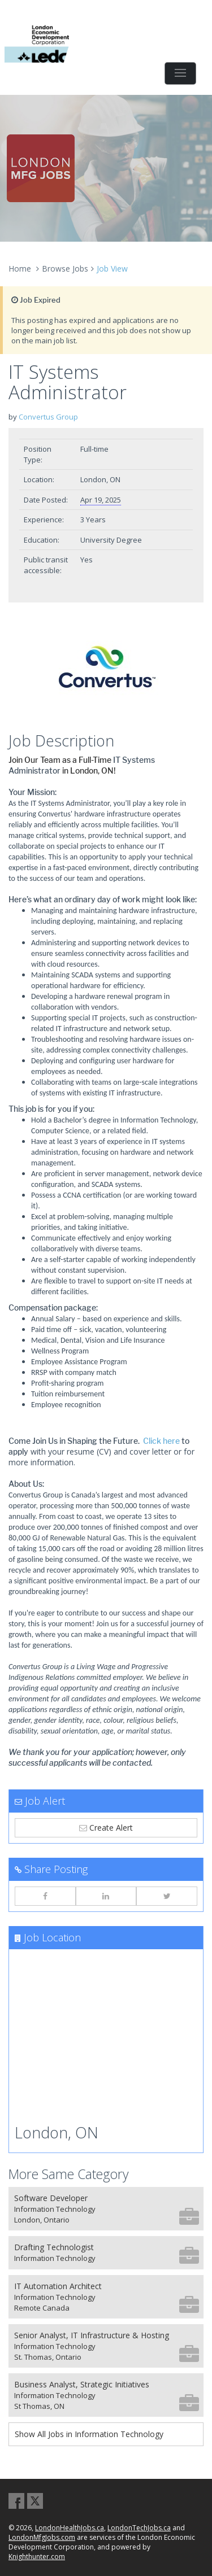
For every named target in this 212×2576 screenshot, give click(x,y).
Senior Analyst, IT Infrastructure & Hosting (106, 2346)
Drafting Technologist (106, 2253)
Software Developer (106, 2209)
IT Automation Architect (106, 2297)
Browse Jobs (65, 268)
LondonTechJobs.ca (139, 2528)
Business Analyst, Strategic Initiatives (106, 2395)
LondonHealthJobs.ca (69, 2528)
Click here (161, 1441)
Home (19, 268)
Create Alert (106, 1827)
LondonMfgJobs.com (41, 2537)
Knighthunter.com (36, 2556)
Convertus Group (48, 417)
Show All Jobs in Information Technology (89, 2434)
